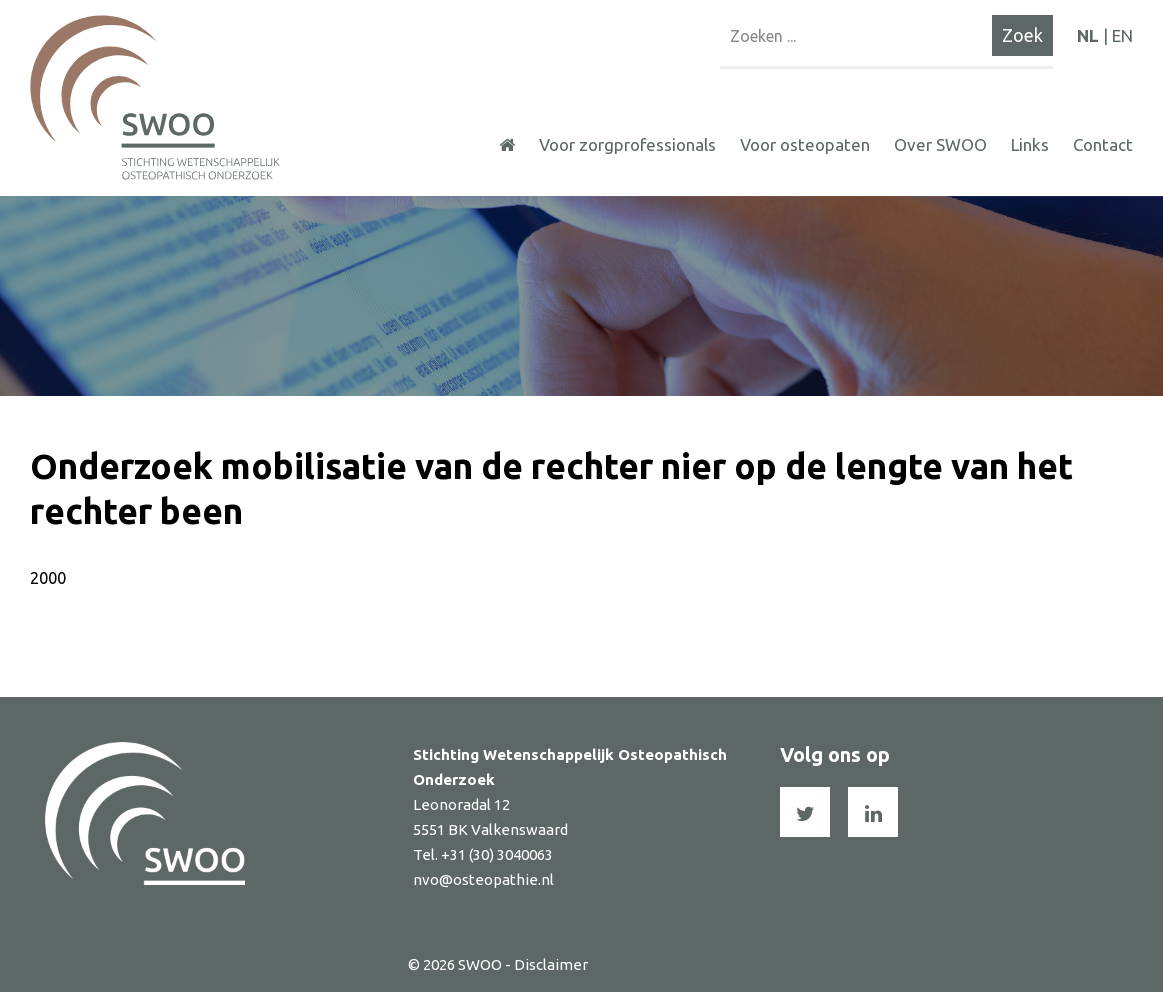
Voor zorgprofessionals (627, 144)
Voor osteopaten (805, 144)
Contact (1103, 144)
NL (1088, 35)
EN (1122, 35)
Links (1030, 144)
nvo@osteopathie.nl (483, 879)
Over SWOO (940, 144)
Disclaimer (551, 964)
